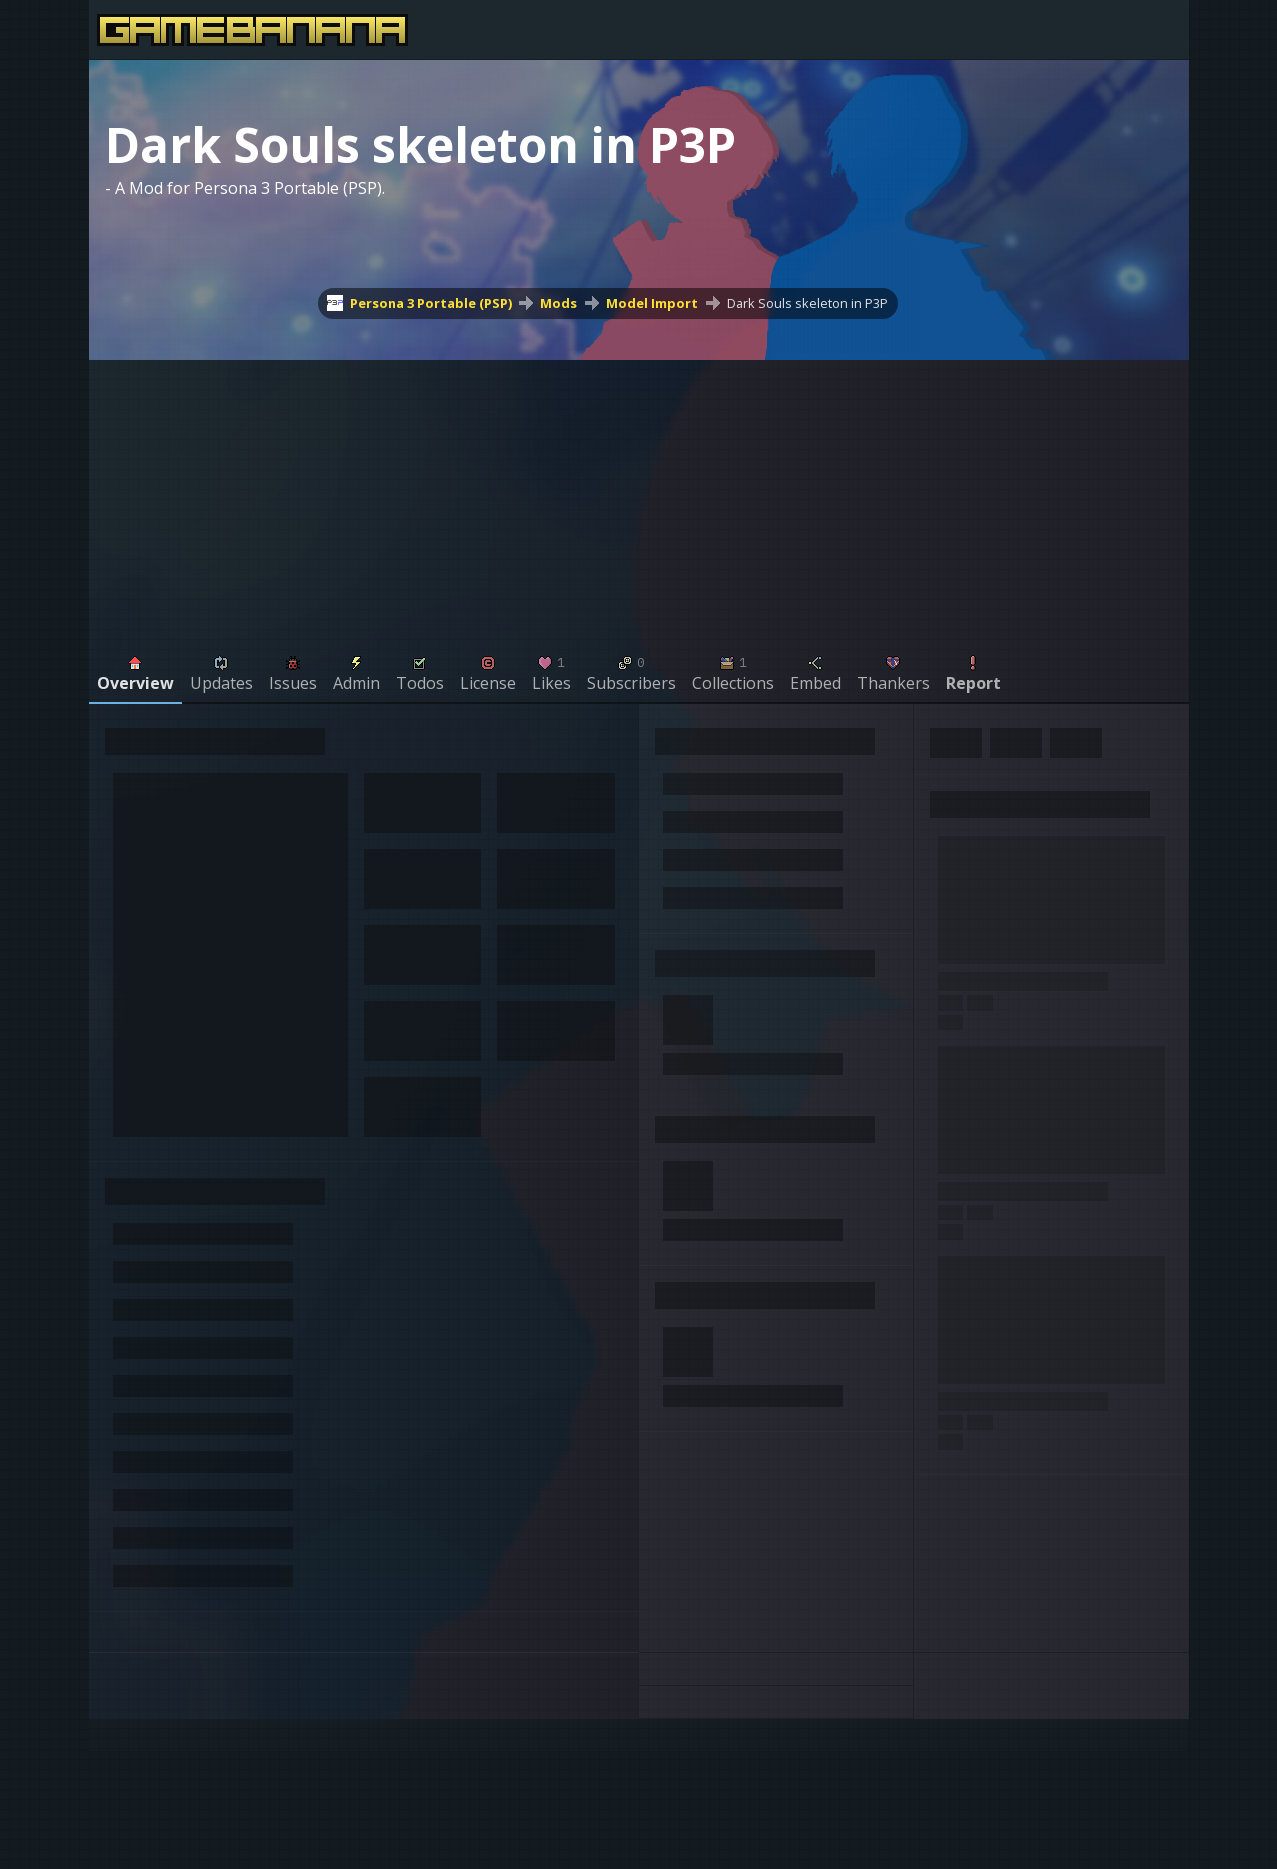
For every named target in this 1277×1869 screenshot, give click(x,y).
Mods (558, 303)
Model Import (652, 303)
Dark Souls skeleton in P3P (807, 303)
